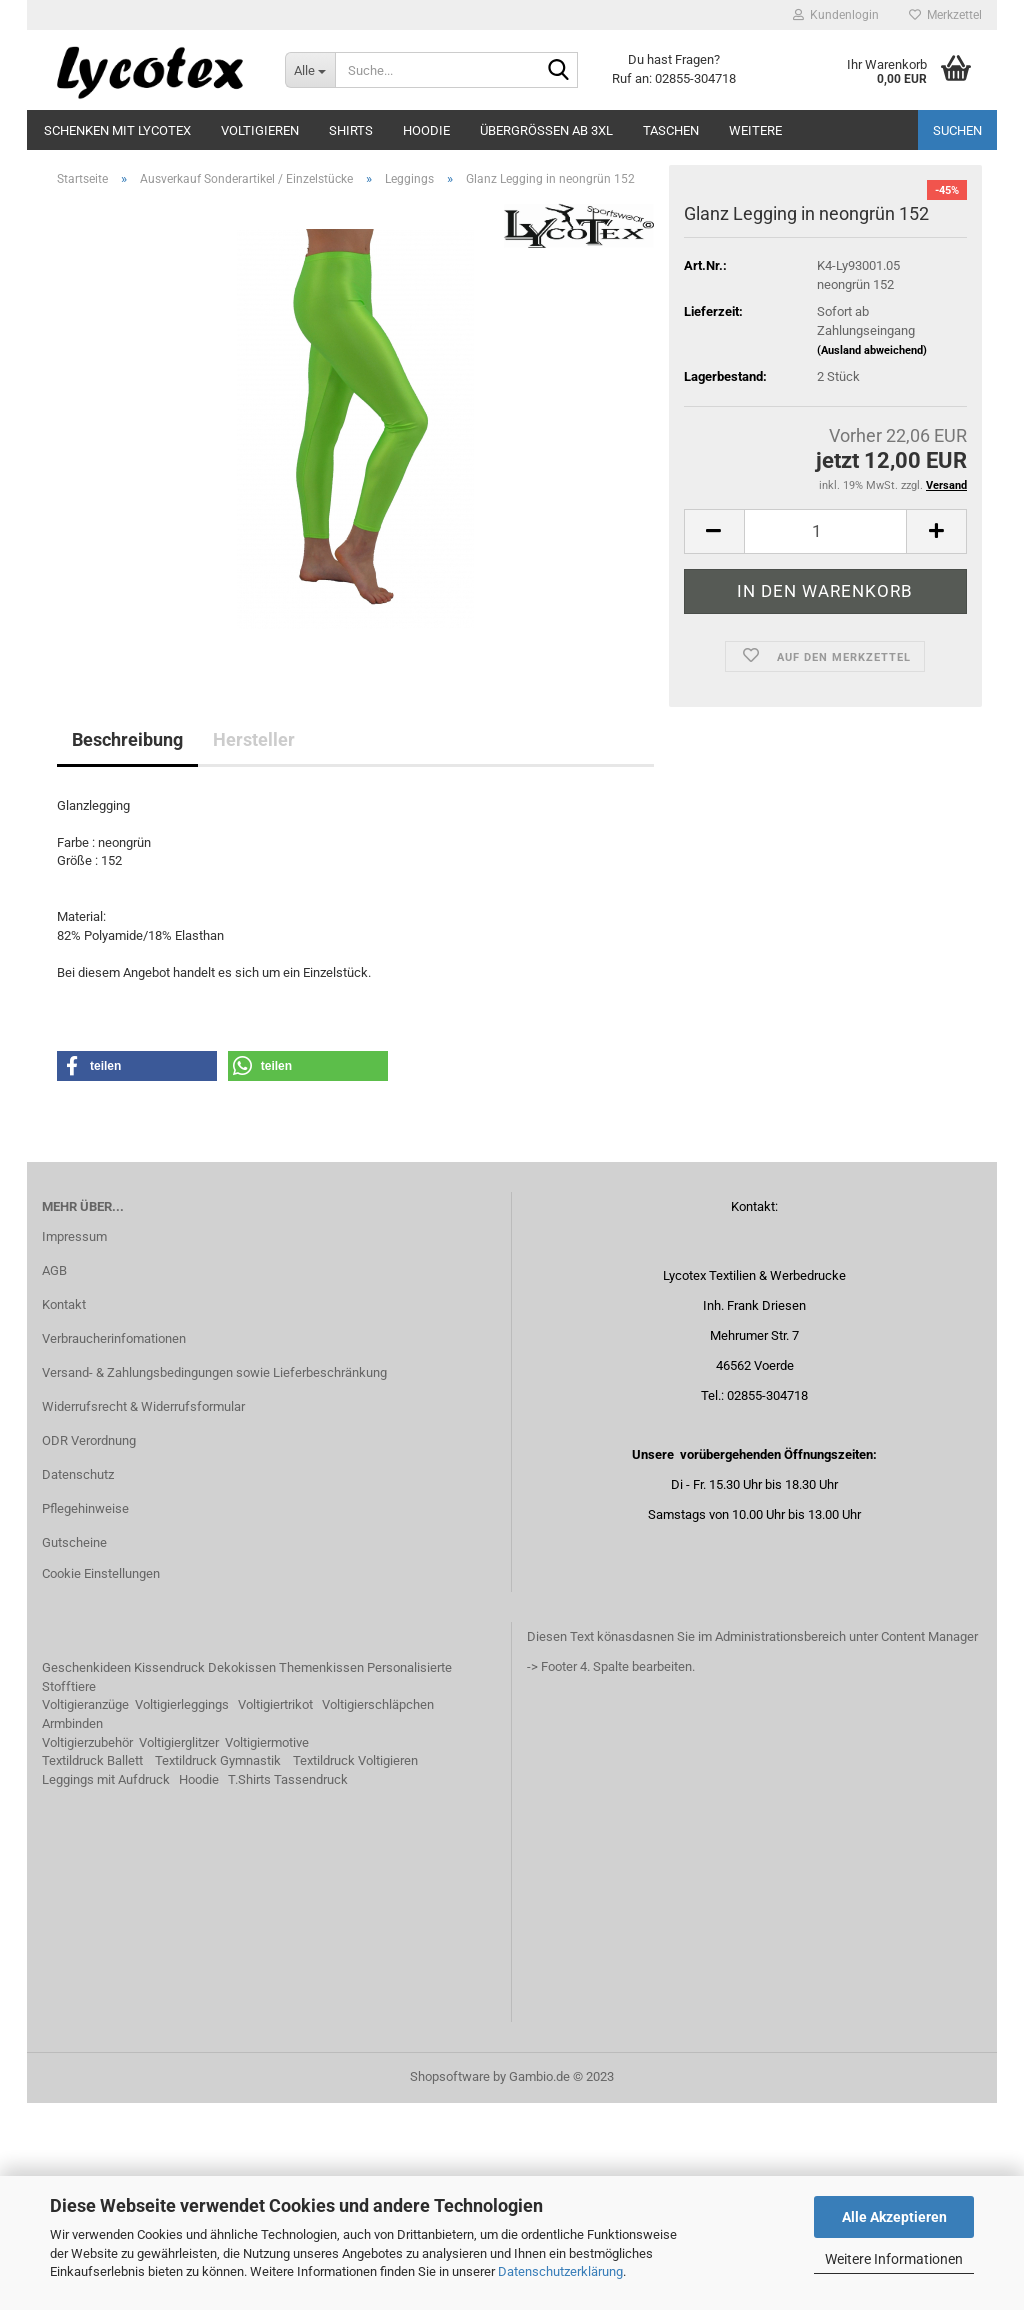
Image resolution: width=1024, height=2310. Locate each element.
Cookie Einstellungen (101, 1780)
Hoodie (426, 130)
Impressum (74, 1443)
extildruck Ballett (96, 1967)
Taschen (671, 130)
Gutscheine (74, 1748)
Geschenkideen (86, 1874)
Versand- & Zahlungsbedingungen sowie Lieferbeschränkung (214, 1579)
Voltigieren (260, 130)
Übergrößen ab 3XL (546, 130)
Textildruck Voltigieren (355, 1967)
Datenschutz (78, 1680)
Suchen (957, 130)
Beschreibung (127, 945)
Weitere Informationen (894, 2259)
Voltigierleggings (182, 1911)
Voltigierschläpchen (378, 1911)
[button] (137, 1273)
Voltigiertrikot (275, 1911)
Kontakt (64, 1511)
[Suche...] (310, 70)
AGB (54, 1477)
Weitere (755, 130)
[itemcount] (825, 737)
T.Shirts (249, 1985)
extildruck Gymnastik (221, 1967)
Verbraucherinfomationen (114, 1545)
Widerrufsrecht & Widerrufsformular (143, 1612)
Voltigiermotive (267, 1948)
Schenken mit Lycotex (117, 130)
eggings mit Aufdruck (109, 1985)
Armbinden (72, 1930)
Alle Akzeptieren (894, 2217)
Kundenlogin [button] (836, 15)
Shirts (351, 130)
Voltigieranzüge (85, 1911)
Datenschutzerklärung (560, 2271)
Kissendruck (169, 1874)
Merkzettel (945, 15)
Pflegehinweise (85, 1714)
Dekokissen (242, 1874)
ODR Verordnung (89, 1646)
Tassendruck (311, 1985)
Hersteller (254, 945)
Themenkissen (321, 1874)
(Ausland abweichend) (872, 556)
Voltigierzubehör (87, 1948)
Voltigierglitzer (179, 1948)
